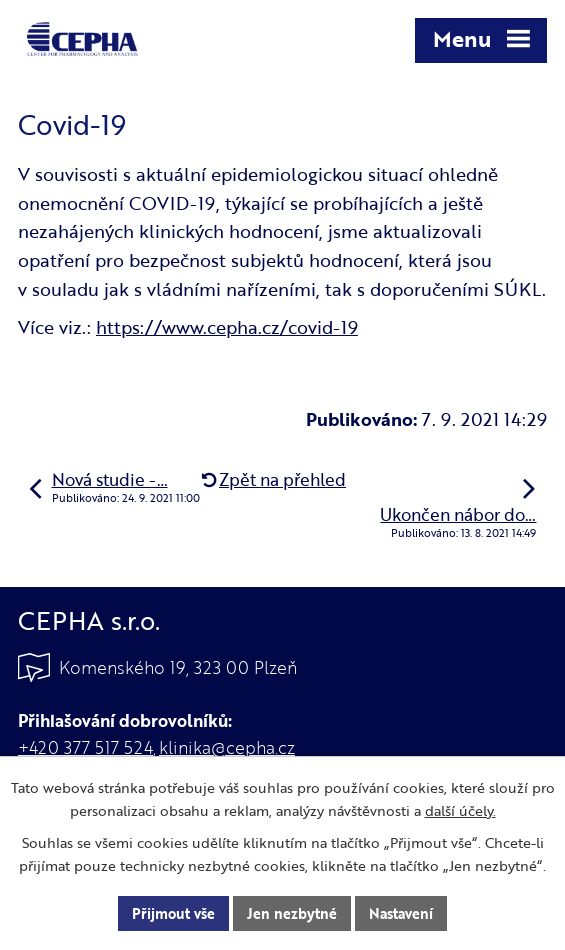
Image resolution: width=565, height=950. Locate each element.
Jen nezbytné (292, 913)
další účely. (460, 810)
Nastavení (401, 913)
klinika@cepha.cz (227, 747)
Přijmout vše (173, 913)
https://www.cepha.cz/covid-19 (227, 327)
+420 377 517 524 (85, 747)
